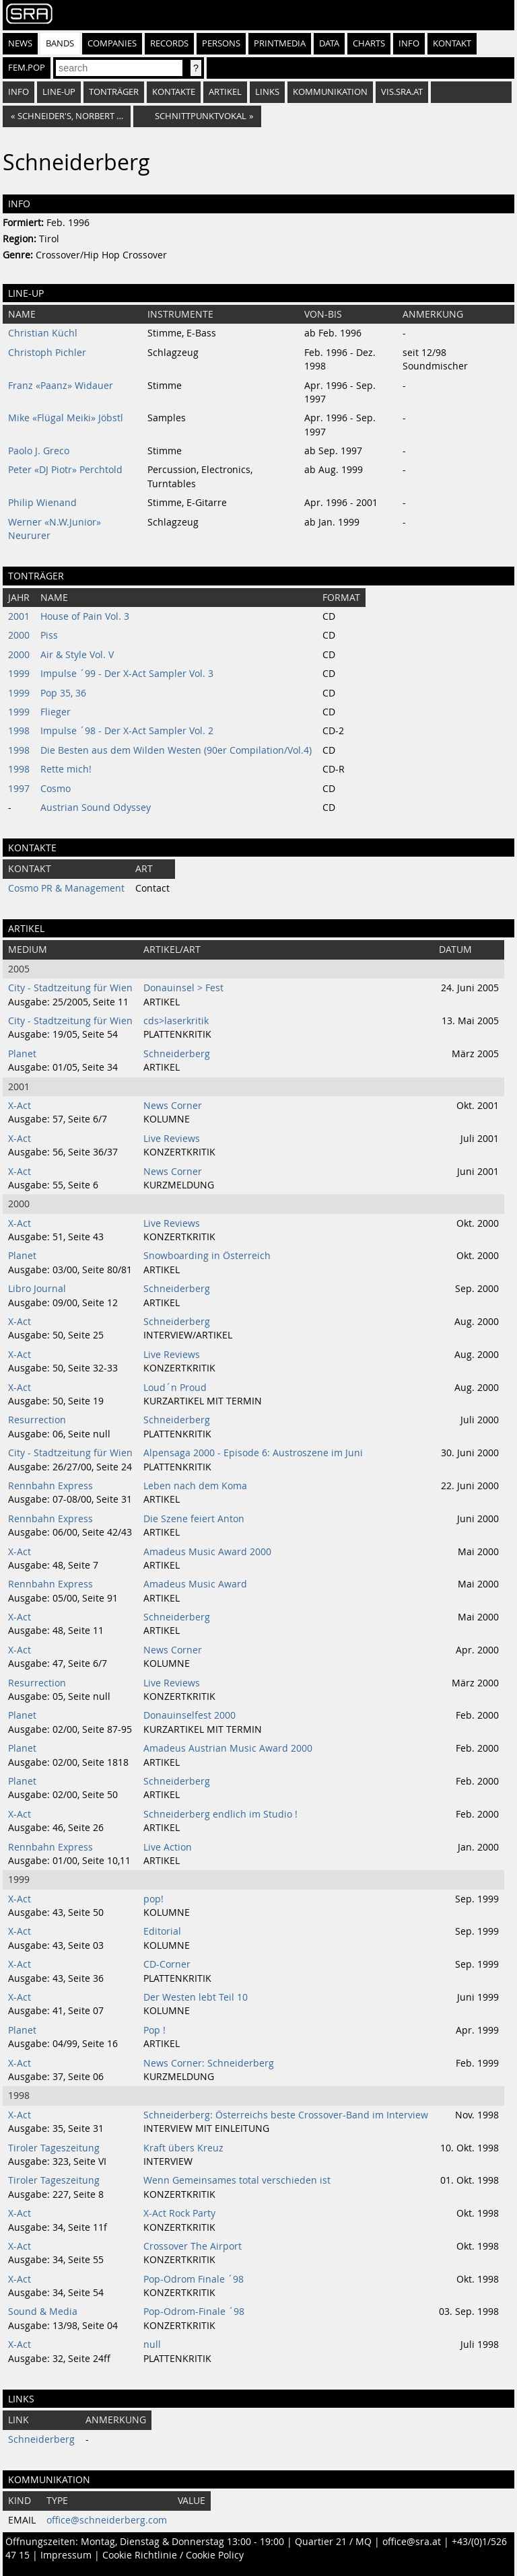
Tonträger (114, 92)
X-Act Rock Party (179, 2213)
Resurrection (37, 1420)
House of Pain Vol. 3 (84, 616)
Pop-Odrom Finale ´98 (193, 2279)
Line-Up (58, 92)
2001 (19, 616)
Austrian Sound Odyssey (95, 807)
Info (409, 43)
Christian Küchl (42, 333)
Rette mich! (66, 769)
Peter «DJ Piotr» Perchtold (65, 470)
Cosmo (55, 789)
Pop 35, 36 (63, 693)
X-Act (19, 1106)
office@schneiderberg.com (106, 2520)
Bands (60, 43)
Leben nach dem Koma (195, 1486)
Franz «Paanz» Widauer (60, 386)
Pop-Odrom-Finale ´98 (193, 2311)
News (20, 43)
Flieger (55, 712)
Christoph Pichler (47, 353)
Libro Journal (37, 1289)
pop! (153, 1899)
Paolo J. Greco (38, 451)
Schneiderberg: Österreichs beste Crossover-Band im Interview (285, 2115)
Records (169, 43)
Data (329, 43)
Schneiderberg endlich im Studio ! (220, 1814)
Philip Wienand (42, 503)
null (152, 2344)
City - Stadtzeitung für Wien (70, 988)
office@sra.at (411, 2542)
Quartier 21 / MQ (333, 2542)
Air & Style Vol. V (77, 655)
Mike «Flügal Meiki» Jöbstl (65, 418)
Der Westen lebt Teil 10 (195, 1997)
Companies (112, 43)
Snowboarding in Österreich (207, 1256)
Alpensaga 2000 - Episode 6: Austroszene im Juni (253, 1453)
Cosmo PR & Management (66, 888)
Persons (221, 43)
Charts (369, 43)
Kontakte (173, 92)
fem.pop (26, 67)
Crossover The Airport (192, 2246)
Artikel (225, 92)
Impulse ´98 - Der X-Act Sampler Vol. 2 (126, 731)
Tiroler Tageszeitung (54, 2148)
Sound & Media (42, 2311)
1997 (19, 789)
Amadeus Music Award (195, 1584)
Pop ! (154, 2030)
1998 (19, 731)
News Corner (172, 1106)
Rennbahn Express (50, 1486)
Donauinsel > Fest (183, 988)
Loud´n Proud (175, 1388)
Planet (22, 1054)
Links (267, 92)
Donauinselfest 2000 (189, 1715)
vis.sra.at (402, 92)
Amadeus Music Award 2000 (207, 1552)
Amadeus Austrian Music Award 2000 (227, 1748)
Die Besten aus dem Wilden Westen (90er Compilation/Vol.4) (176, 750)
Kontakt (452, 43)
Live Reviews (171, 1139)
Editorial (162, 1931)
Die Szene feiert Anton (193, 1519)
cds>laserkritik (176, 1021)
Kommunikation (330, 92)
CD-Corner (167, 1964)
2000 (19, 635)
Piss (49, 635)
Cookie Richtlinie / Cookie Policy (173, 2555)
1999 (19, 674)
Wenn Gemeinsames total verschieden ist (237, 2180)
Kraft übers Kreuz (183, 2148)
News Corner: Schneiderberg (208, 2063)
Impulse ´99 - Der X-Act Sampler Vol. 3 (126, 674)
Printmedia (280, 43)
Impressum (66, 2555)
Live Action (167, 1847)
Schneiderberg (176, 1054)
